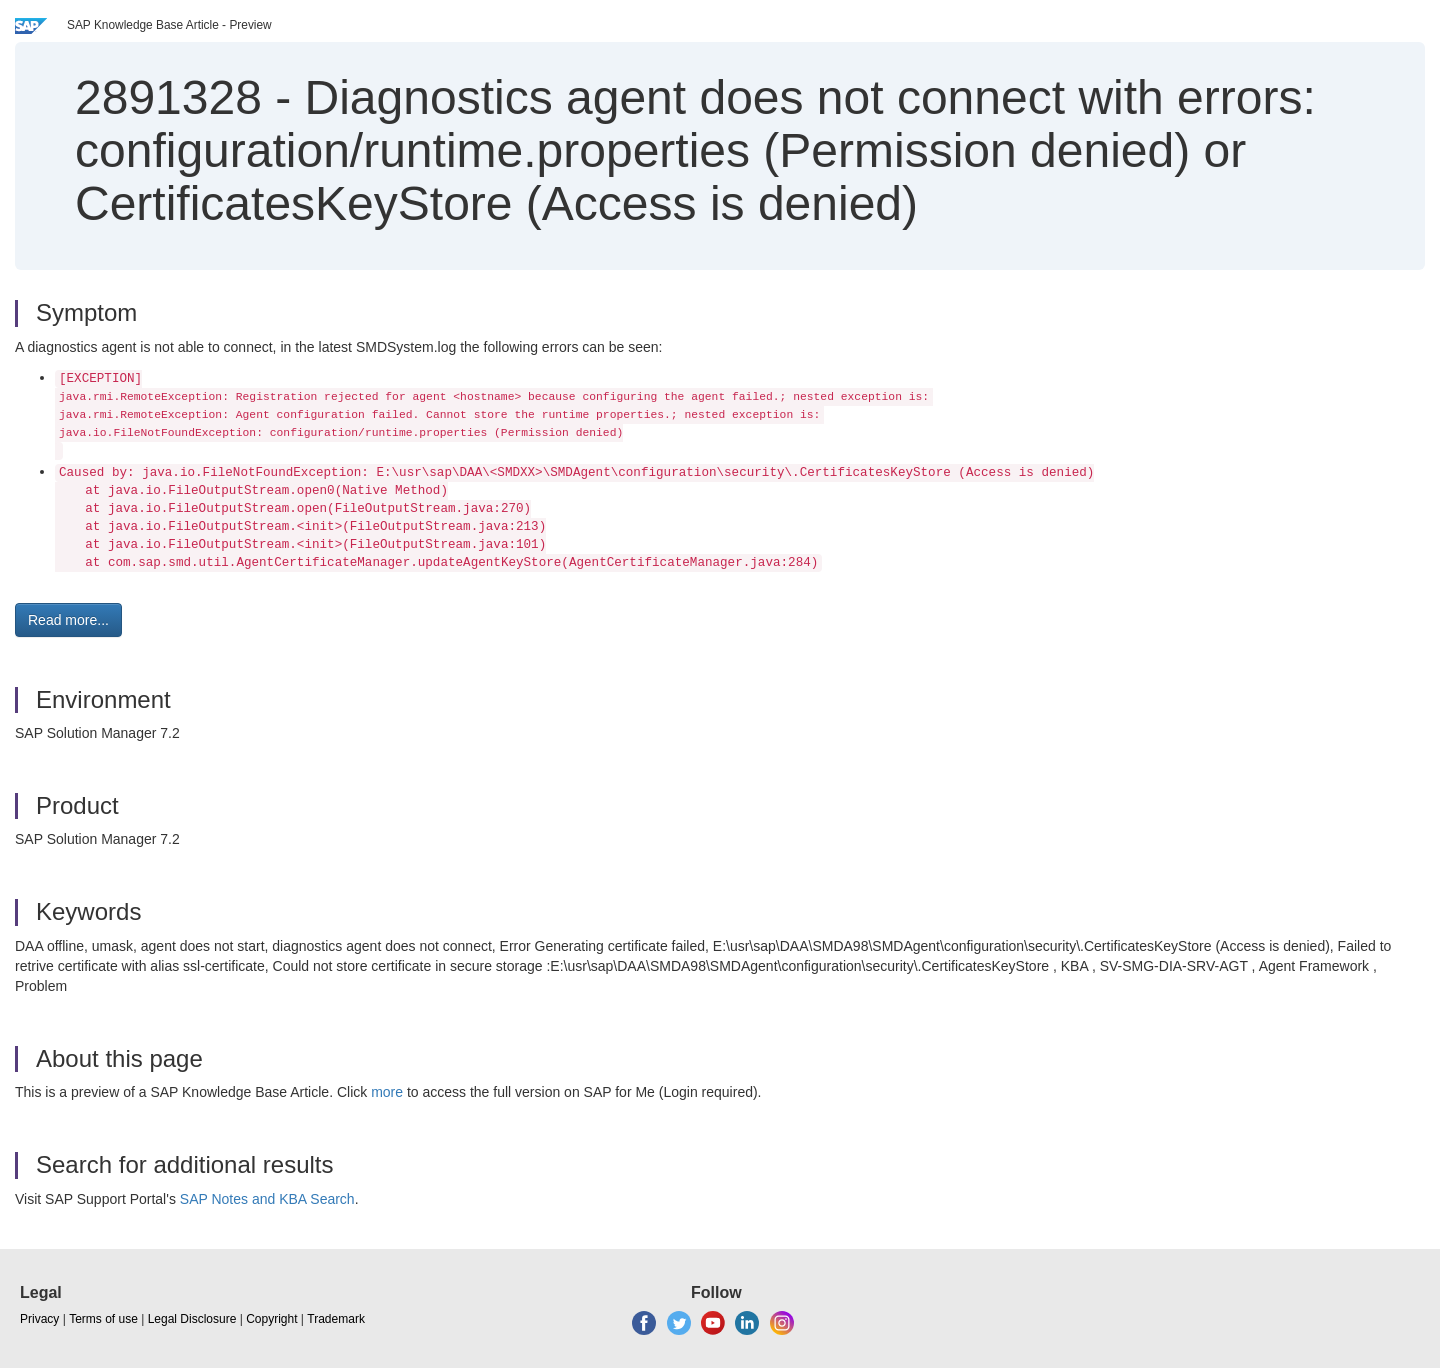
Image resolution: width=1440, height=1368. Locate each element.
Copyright (271, 1319)
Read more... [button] (68, 620)
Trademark (336, 1319)
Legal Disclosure (192, 1319)
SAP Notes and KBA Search (267, 1199)
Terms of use (103, 1319)
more (387, 1092)
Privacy (39, 1319)
